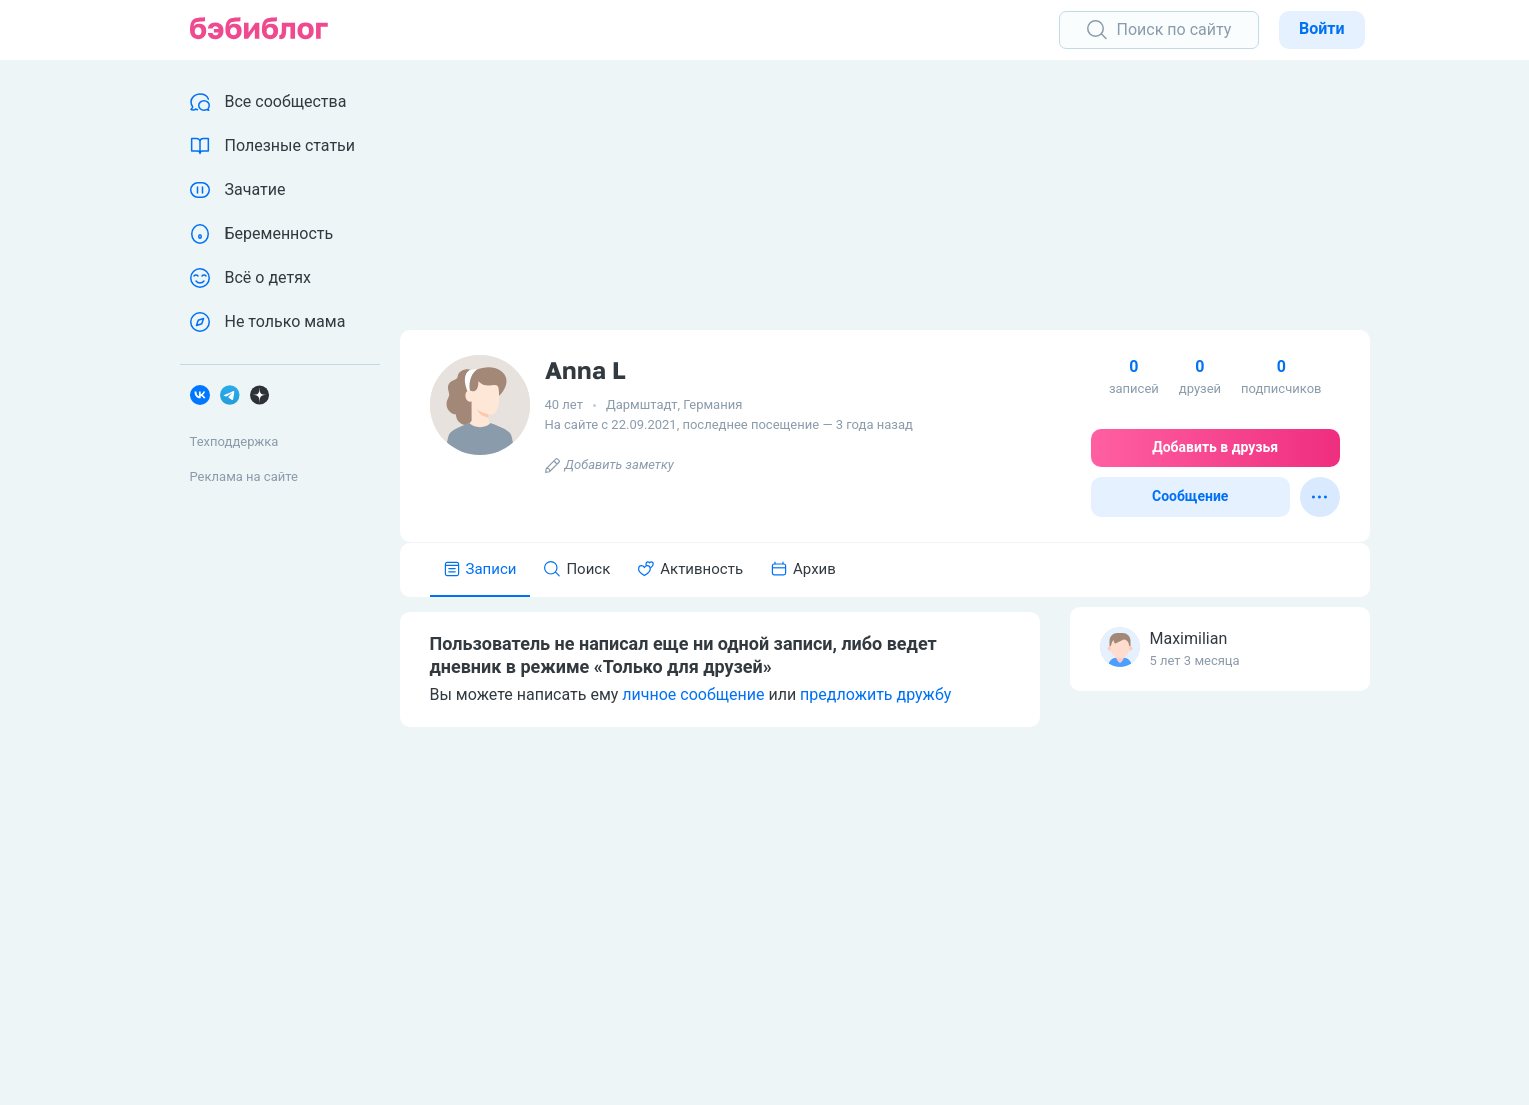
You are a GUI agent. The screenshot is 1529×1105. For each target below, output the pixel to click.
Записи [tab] (480, 569)
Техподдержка (234, 441)
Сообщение (1190, 496)
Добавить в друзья (1215, 447)
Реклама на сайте (244, 476)
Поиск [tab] (577, 569)
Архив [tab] (803, 569)
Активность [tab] (690, 569)
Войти (1322, 28)
